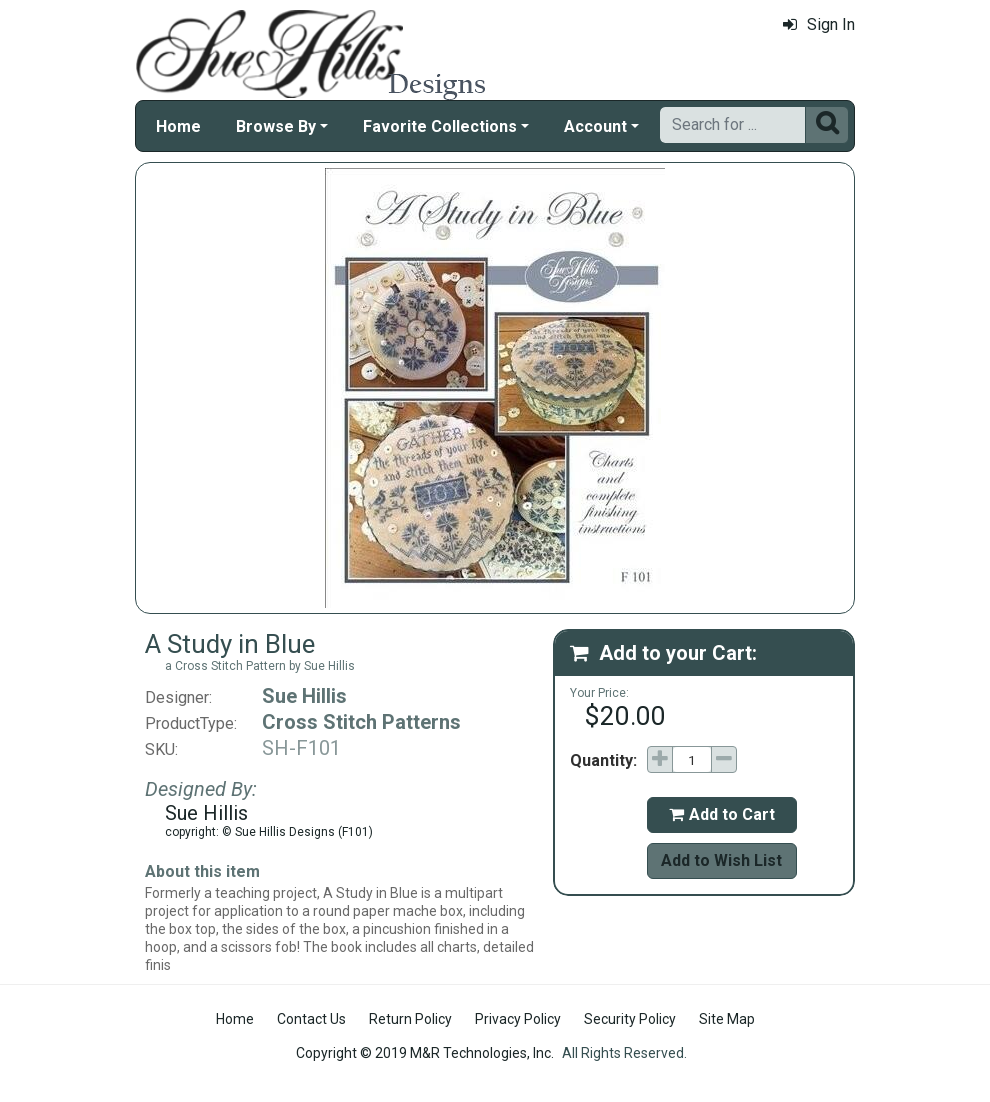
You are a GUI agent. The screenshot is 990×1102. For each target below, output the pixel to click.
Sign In (819, 24)
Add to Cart (722, 814)
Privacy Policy (518, 1019)
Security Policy (630, 1019)
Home (178, 126)
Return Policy (410, 1019)
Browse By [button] (276, 126)
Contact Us (311, 1019)
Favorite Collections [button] (440, 126)
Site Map (727, 1019)
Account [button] (595, 126)
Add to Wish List (721, 860)
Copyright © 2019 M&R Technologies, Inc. (425, 1053)
